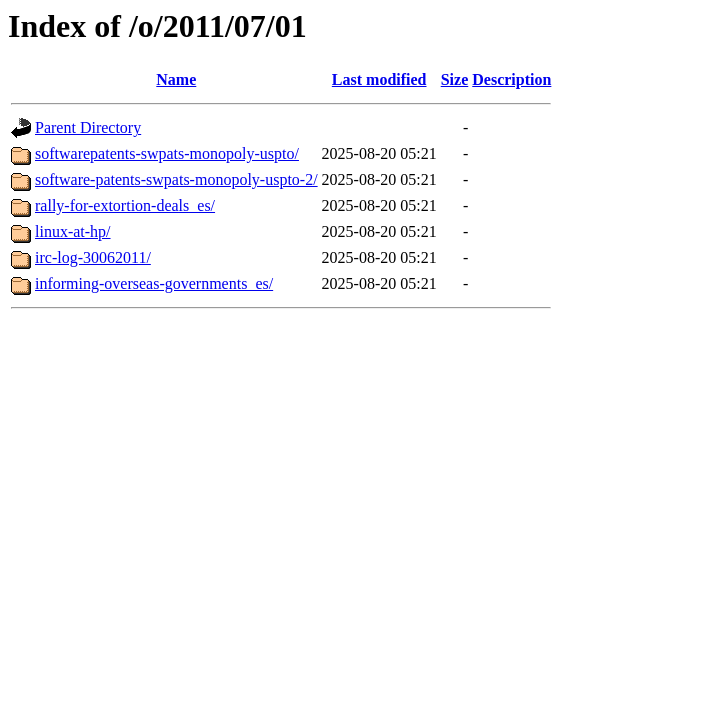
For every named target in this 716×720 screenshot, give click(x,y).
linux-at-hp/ (73, 231)
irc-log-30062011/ (93, 257)
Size (455, 79)
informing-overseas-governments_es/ (154, 283)
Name (176, 79)
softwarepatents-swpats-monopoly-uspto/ (167, 153)
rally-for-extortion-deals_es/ (125, 205)
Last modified (379, 79)
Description (511, 79)
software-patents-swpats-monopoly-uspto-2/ (176, 179)
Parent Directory (88, 127)
